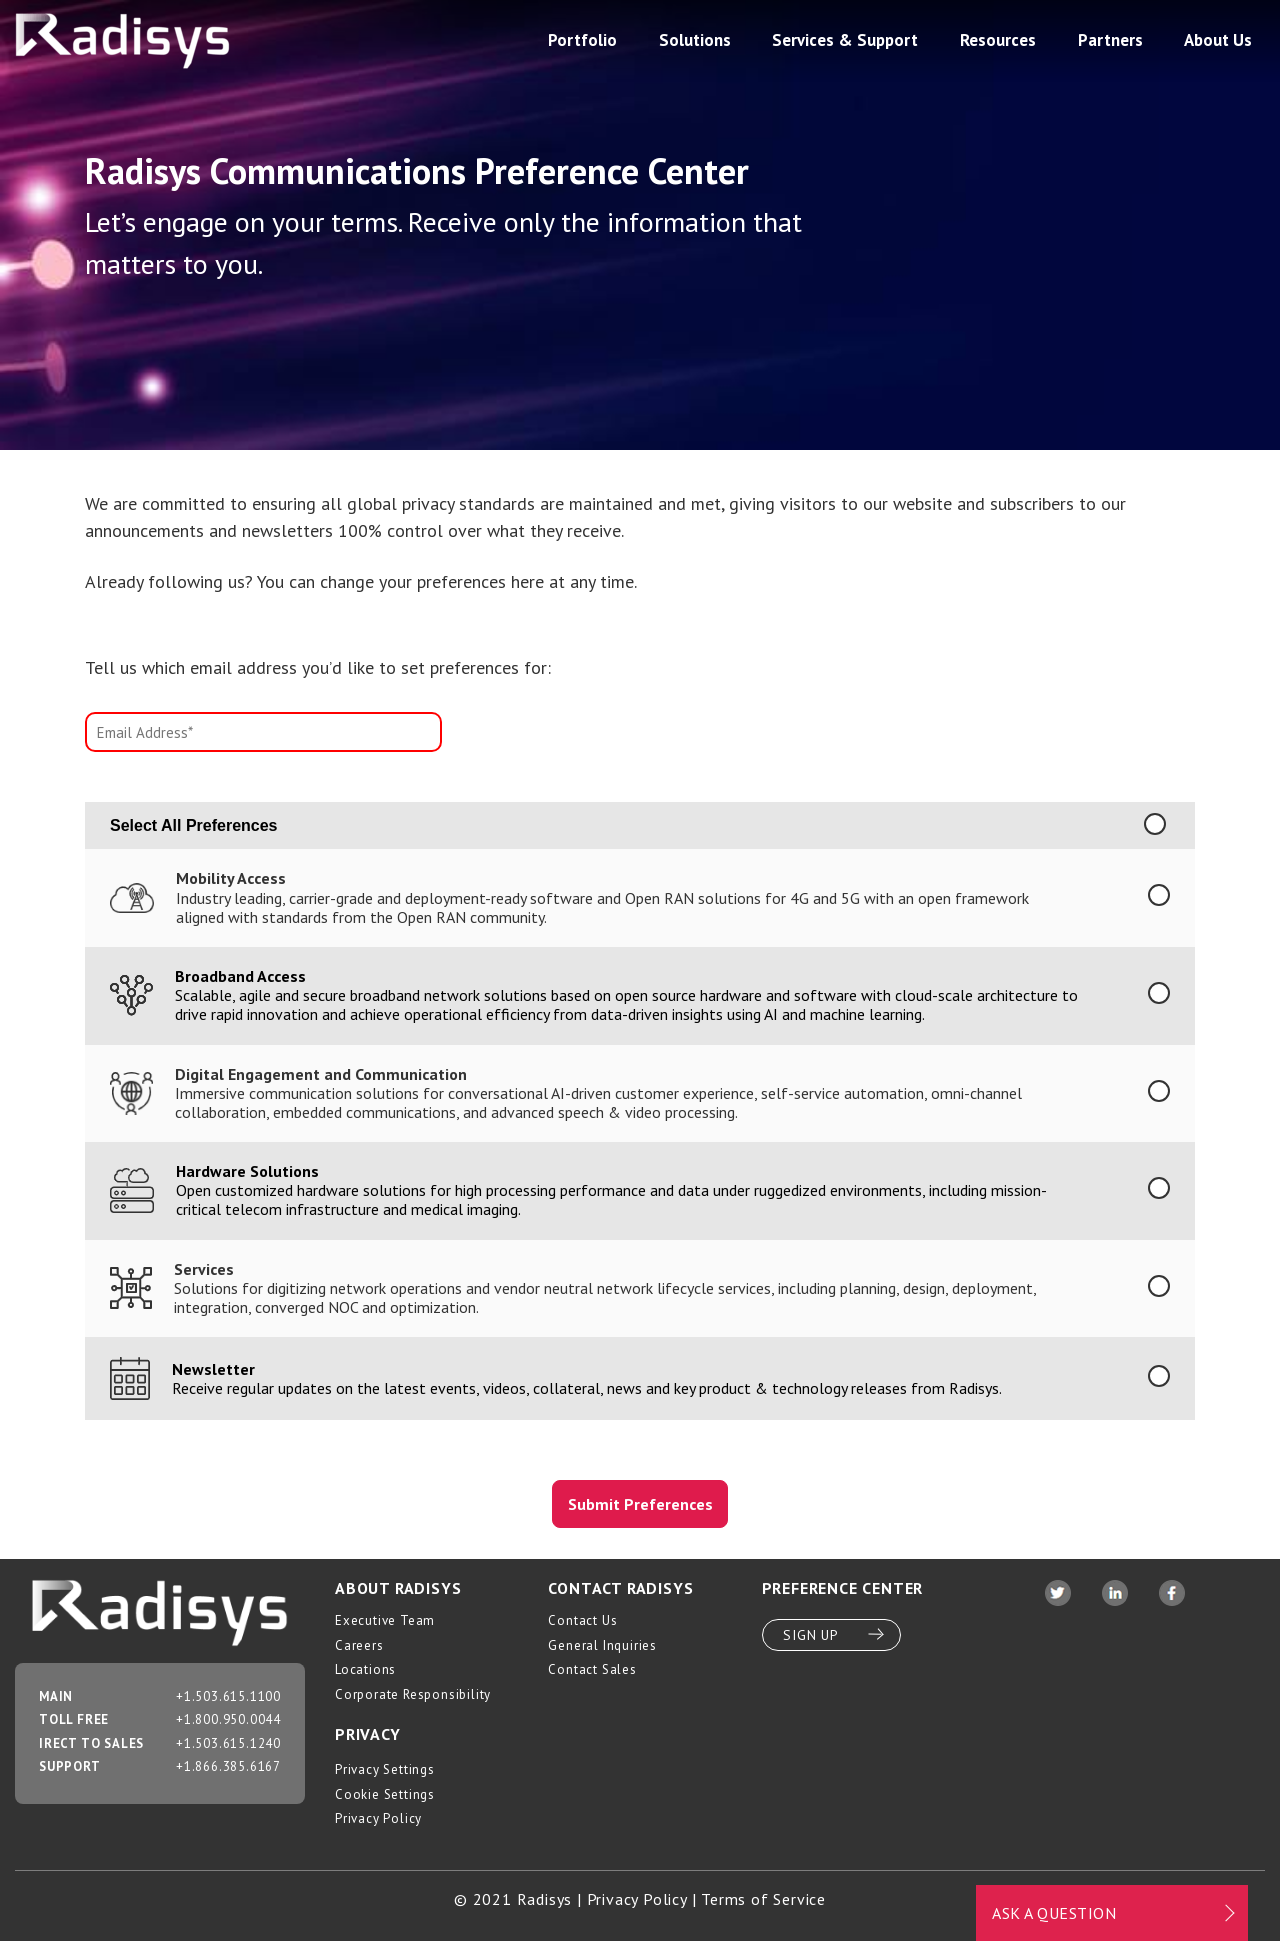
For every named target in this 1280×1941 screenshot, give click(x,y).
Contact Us (582, 1620)
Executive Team (385, 1620)
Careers (359, 1645)
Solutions (695, 40)
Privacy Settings (385, 1769)
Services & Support (845, 40)
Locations (365, 1669)
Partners (1110, 40)
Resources (998, 40)
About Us (1218, 40)
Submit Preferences (640, 1504)
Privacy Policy (378, 1818)
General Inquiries (602, 1645)
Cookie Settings (385, 1794)
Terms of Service (763, 1899)
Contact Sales (592, 1669)
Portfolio (582, 40)
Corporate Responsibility (413, 1694)
